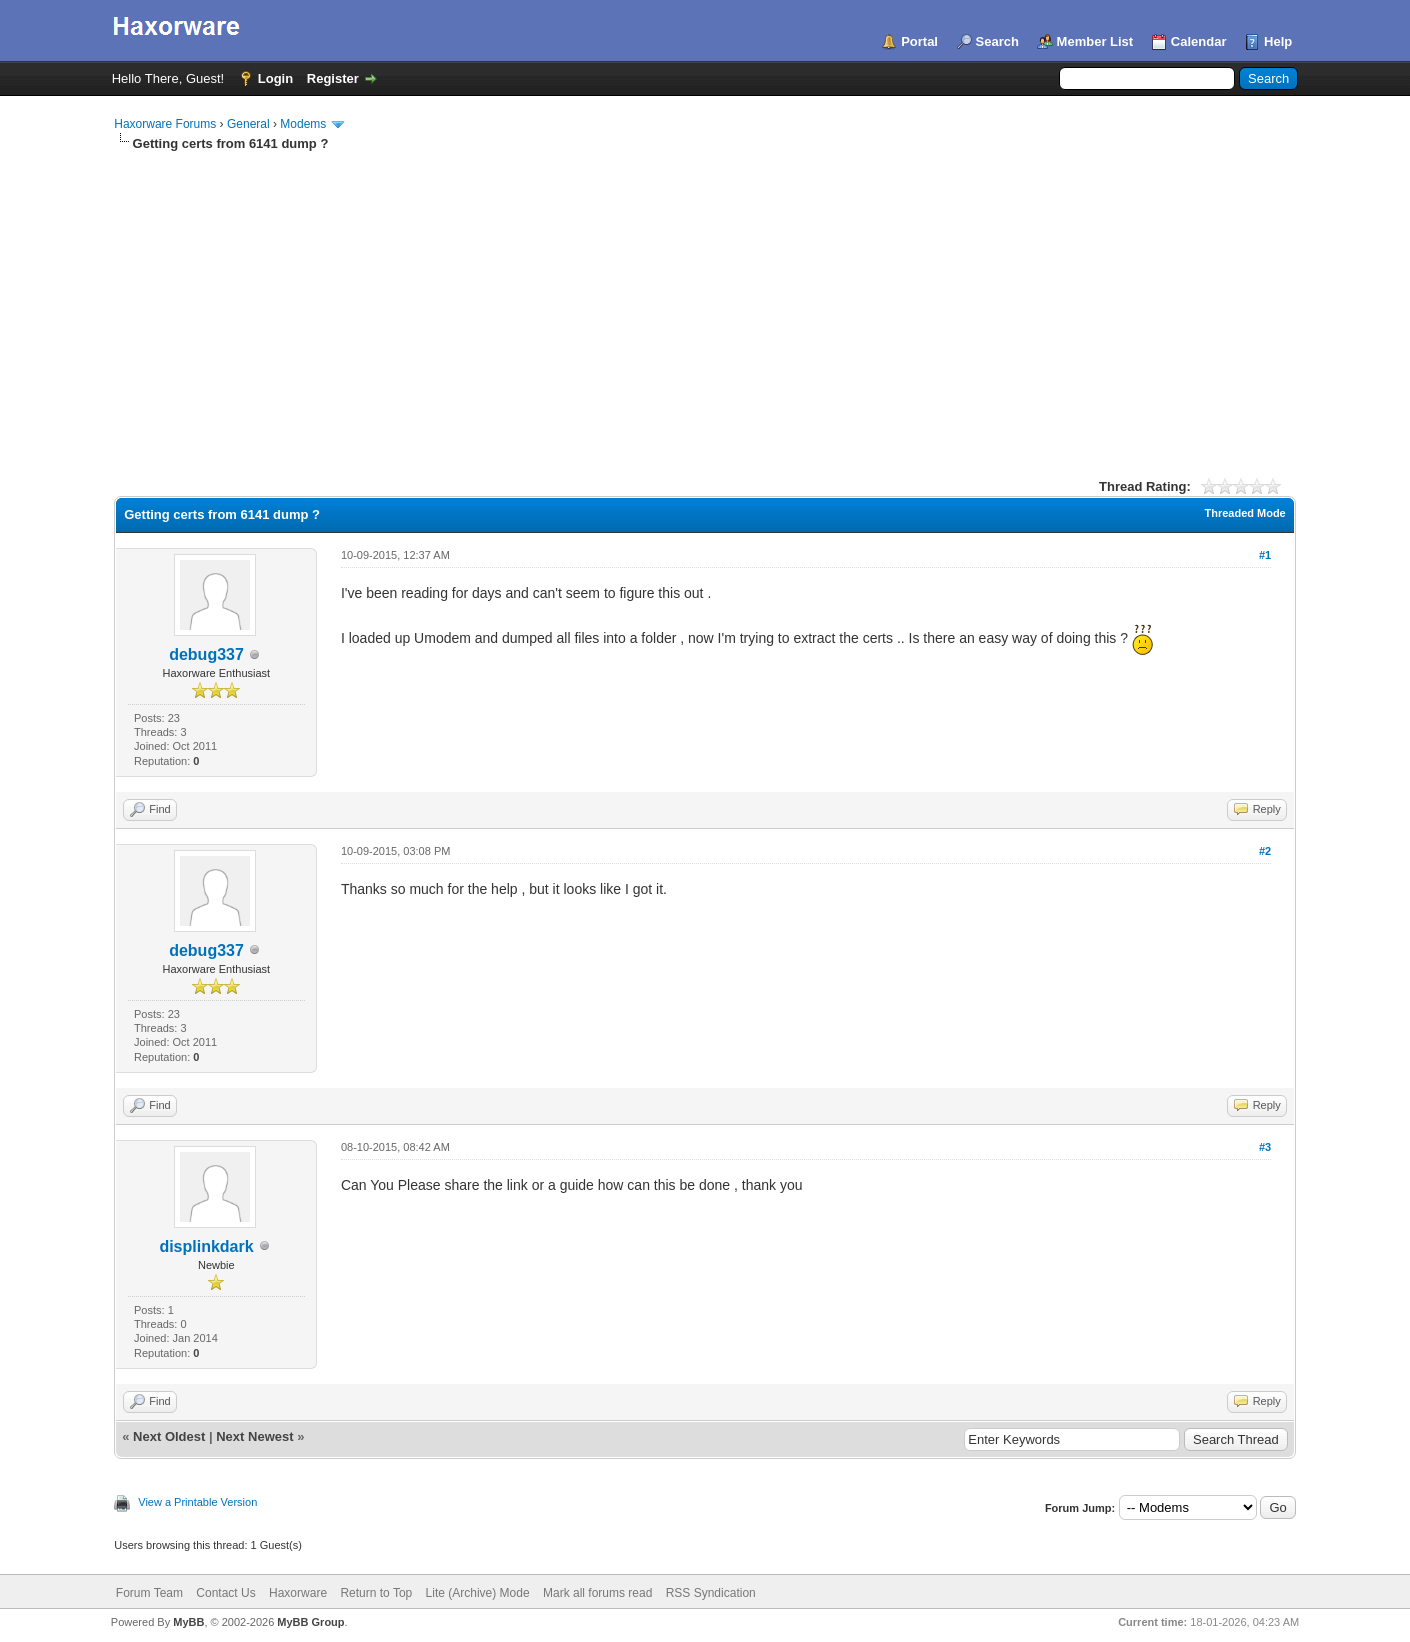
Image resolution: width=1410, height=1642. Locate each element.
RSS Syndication (711, 1593)
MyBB (188, 1622)
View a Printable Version (197, 1502)
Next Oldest (169, 1436)
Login (275, 78)
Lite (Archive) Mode (478, 1593)
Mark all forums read (597, 1593)
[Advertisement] (705, 303)
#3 (1265, 1147)
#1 (1265, 555)
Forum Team (149, 1593)
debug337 (206, 654)
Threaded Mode (1244, 513)
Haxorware (298, 1593)
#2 (1265, 851)
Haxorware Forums (165, 124)
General (248, 124)
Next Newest (254, 1436)
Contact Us (225, 1593)
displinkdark (206, 1246)
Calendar (1199, 41)
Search (997, 41)
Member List (1095, 41)
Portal (919, 41)
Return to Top (376, 1593)
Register (333, 78)
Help (1278, 41)
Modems (303, 124)
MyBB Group (310, 1622)
